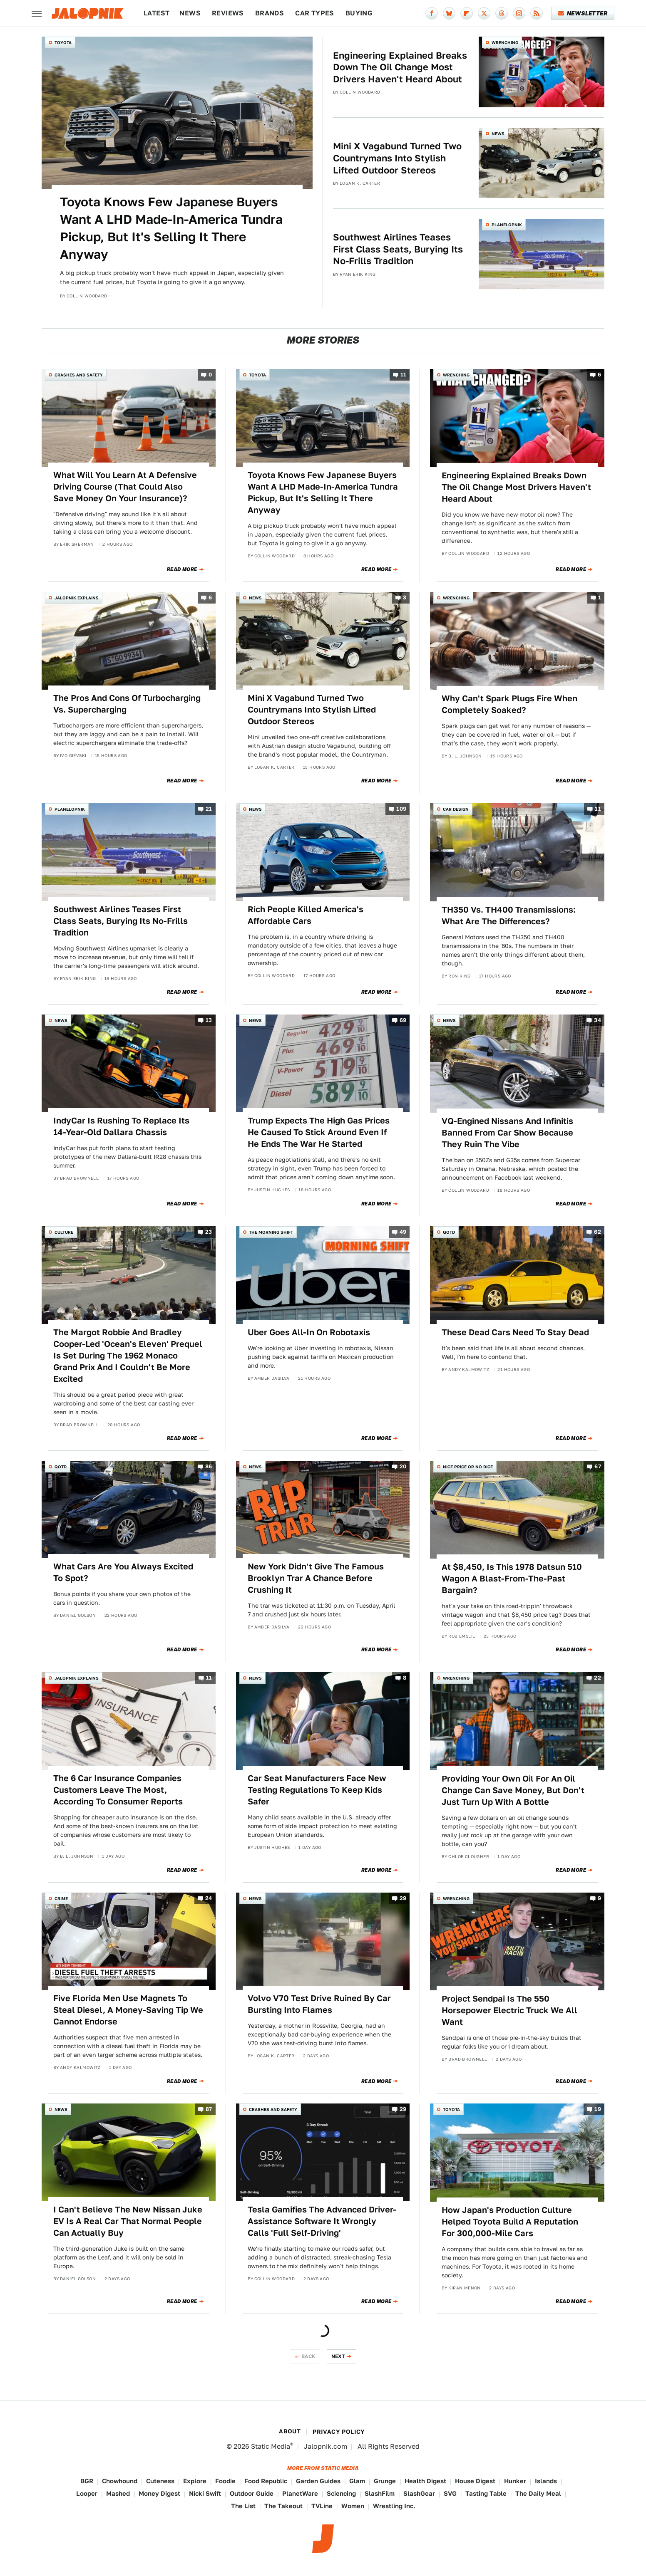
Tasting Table (486, 2493)
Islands (546, 2480)
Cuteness (160, 2480)
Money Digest (159, 2493)
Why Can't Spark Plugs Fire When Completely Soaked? (509, 704)
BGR (86, 2480)
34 (597, 1020)
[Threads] (501, 13)
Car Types (314, 13)
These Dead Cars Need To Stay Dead (515, 1332)
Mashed (118, 2493)
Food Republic (265, 2480)
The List (243, 2505)
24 (208, 1898)
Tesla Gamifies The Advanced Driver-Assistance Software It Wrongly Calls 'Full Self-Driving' (322, 2221)
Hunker (515, 2480)
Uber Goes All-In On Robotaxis (309, 1332)
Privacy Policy (339, 2431)
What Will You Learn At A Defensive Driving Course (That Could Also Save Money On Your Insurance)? (125, 486)
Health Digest (425, 2480)
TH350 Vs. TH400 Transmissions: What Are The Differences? (509, 915)
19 (597, 2109)
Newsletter (583, 13)
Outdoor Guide (251, 2493)
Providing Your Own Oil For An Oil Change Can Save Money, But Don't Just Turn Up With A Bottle (513, 1790)
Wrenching (505, 42)
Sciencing (341, 2493)
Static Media (270, 2446)
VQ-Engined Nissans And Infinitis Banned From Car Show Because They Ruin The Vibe (507, 1132)
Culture (64, 1232)
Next (338, 2356)
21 (209, 809)
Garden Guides (318, 2480)
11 (403, 375)
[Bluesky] (449, 13)
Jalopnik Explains (77, 597)
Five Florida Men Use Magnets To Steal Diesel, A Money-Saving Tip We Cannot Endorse (128, 2010)
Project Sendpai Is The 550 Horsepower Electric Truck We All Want (509, 2010)
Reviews (228, 13)
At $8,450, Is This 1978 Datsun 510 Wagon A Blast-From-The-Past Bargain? (512, 1578)
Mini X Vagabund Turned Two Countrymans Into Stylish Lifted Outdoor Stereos (397, 158)
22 (597, 1678)
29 (403, 1898)
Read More (182, 569)
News (190, 13)
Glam (357, 2480)
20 (403, 1466)
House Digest (475, 2480)
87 (209, 2109)
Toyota (63, 42)
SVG (450, 2493)
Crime (61, 1898)
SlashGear (419, 2493)
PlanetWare (300, 2493)
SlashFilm (380, 2493)
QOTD (449, 1232)
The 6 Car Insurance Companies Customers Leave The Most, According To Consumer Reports (118, 1789)
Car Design (456, 809)
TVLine (322, 2505)
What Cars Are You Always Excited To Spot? (123, 1572)
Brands (269, 13)
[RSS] (536, 13)
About (290, 2431)
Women (352, 2505)
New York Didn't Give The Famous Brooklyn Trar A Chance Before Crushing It (316, 1578)
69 (403, 1020)
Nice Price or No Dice (468, 1466)
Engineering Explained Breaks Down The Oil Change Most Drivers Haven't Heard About (400, 67)
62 (597, 1232)
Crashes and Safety (79, 374)
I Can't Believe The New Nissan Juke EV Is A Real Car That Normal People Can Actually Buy (127, 2221)
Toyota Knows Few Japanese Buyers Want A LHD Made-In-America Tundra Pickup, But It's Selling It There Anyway (171, 228)
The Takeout (283, 2505)
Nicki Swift (205, 2493)
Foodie (225, 2480)
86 (208, 1466)
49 (403, 1232)
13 (209, 1020)
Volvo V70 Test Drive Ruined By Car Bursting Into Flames (319, 2004)
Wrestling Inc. (394, 2505)
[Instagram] (519, 13)
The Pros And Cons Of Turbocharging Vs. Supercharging (127, 704)
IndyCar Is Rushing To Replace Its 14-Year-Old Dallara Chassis (121, 1126)
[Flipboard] (466, 13)
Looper (86, 2493)
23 (208, 1232)
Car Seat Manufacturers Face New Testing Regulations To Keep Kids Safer (317, 1789)
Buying (359, 13)
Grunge (385, 2480)
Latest (156, 13)
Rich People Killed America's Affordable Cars (305, 915)
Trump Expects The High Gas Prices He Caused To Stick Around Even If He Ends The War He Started (319, 1132)
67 (597, 1466)
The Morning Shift (271, 1232)
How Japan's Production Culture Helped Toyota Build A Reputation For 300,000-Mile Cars (510, 2221)
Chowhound (119, 2480)
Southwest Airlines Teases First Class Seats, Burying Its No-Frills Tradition (398, 249)
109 (401, 809)
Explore (194, 2480)
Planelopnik (507, 224)
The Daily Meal (538, 2493)
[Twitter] (484, 13)
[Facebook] (431, 13)
